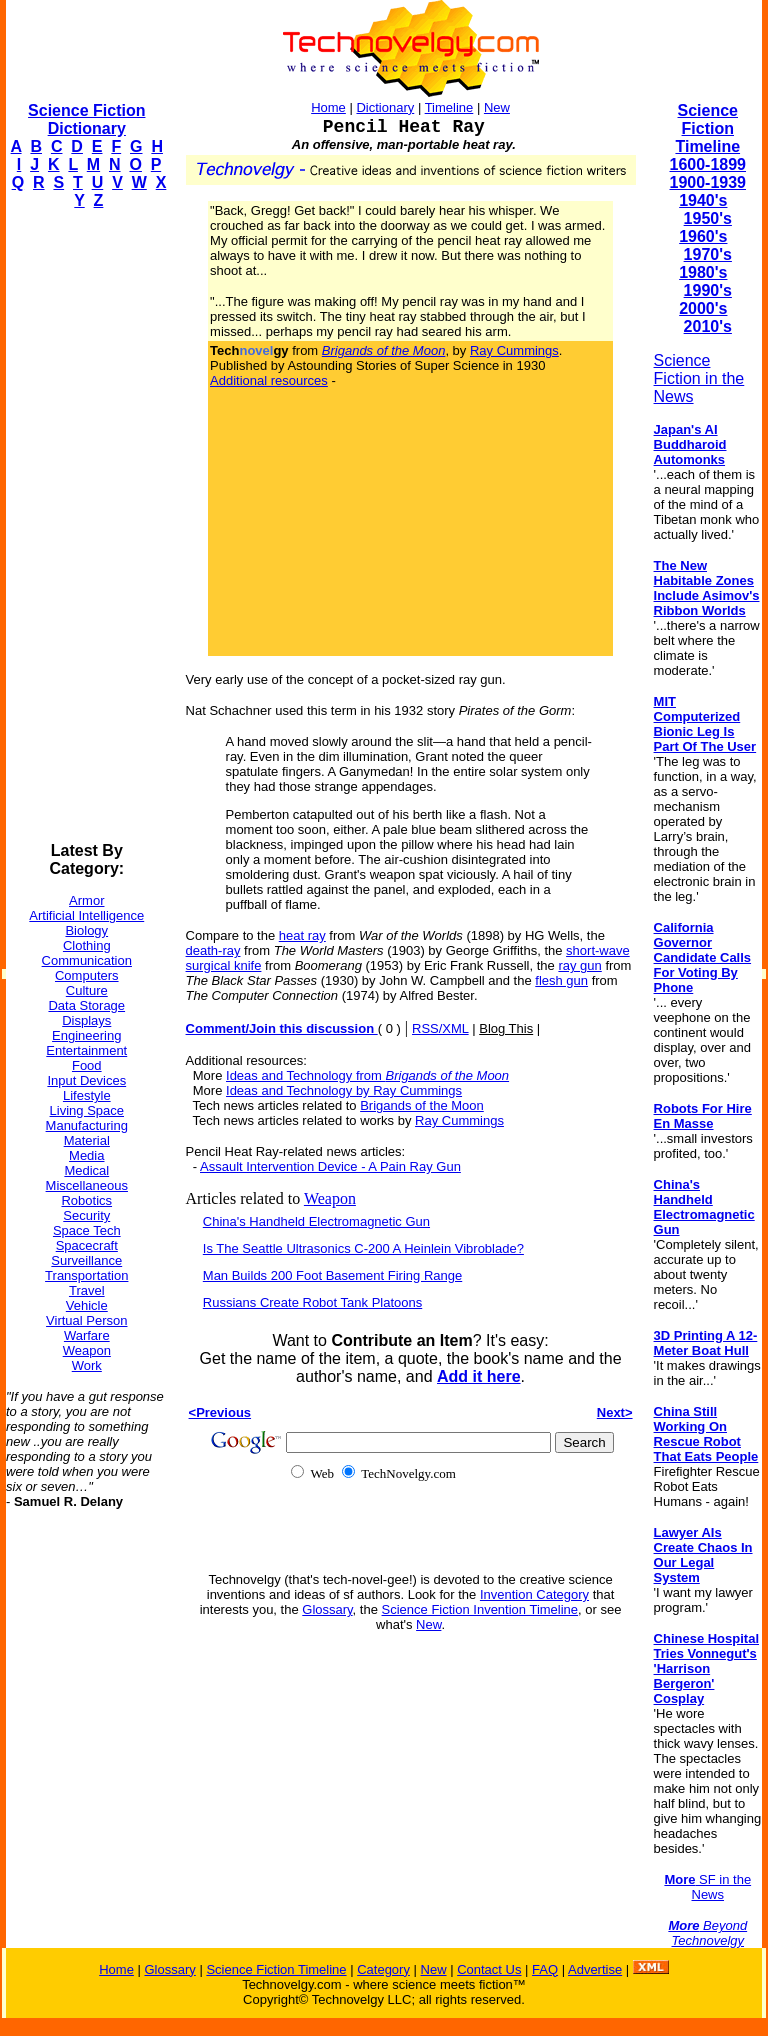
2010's (708, 326)
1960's (703, 236)
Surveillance (86, 1260)
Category (383, 1969)
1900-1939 (708, 182)
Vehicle (87, 1305)
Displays (86, 1020)
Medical (86, 1170)
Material (87, 1140)
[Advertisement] (86, 526)
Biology (86, 930)
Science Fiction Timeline (707, 128)
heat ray (302, 935)
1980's (703, 272)
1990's (708, 290)
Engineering (86, 1035)
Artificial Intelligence (86, 915)
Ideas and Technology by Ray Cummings (344, 1090)
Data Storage (86, 1005)
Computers (87, 975)
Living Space (87, 1110)
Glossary (327, 1609)
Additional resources (269, 380)
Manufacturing (87, 1125)
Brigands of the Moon (422, 1105)
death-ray (213, 950)
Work (87, 1365)
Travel (87, 1290)
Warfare (87, 1335)
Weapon (87, 1350)
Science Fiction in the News (699, 378)
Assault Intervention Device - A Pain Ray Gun (330, 1166)
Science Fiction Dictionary (86, 119)
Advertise (595, 1969)
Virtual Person (86, 1320)
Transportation (86, 1275)
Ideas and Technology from (367, 1075)
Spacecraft (87, 1245)
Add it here (479, 1376)
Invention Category (534, 1594)
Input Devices (86, 1080)
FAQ (545, 1969)
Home (328, 107)
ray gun (579, 965)
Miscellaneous (87, 1185)
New (497, 107)
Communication (87, 960)
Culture (87, 990)
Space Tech (87, 1230)
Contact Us (489, 1969)
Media (86, 1155)
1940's (703, 200)
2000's (703, 308)
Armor (86, 900)
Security (86, 1215)
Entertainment (86, 1050)
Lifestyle (87, 1095)
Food (87, 1065)
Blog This (506, 1028)
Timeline (449, 107)
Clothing (87, 945)
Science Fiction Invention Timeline (480, 1609)
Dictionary (385, 107)
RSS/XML (440, 1028)
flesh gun (561, 980)
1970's (708, 254)
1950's (708, 218)
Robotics (86, 1200)
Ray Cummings (514, 350)
